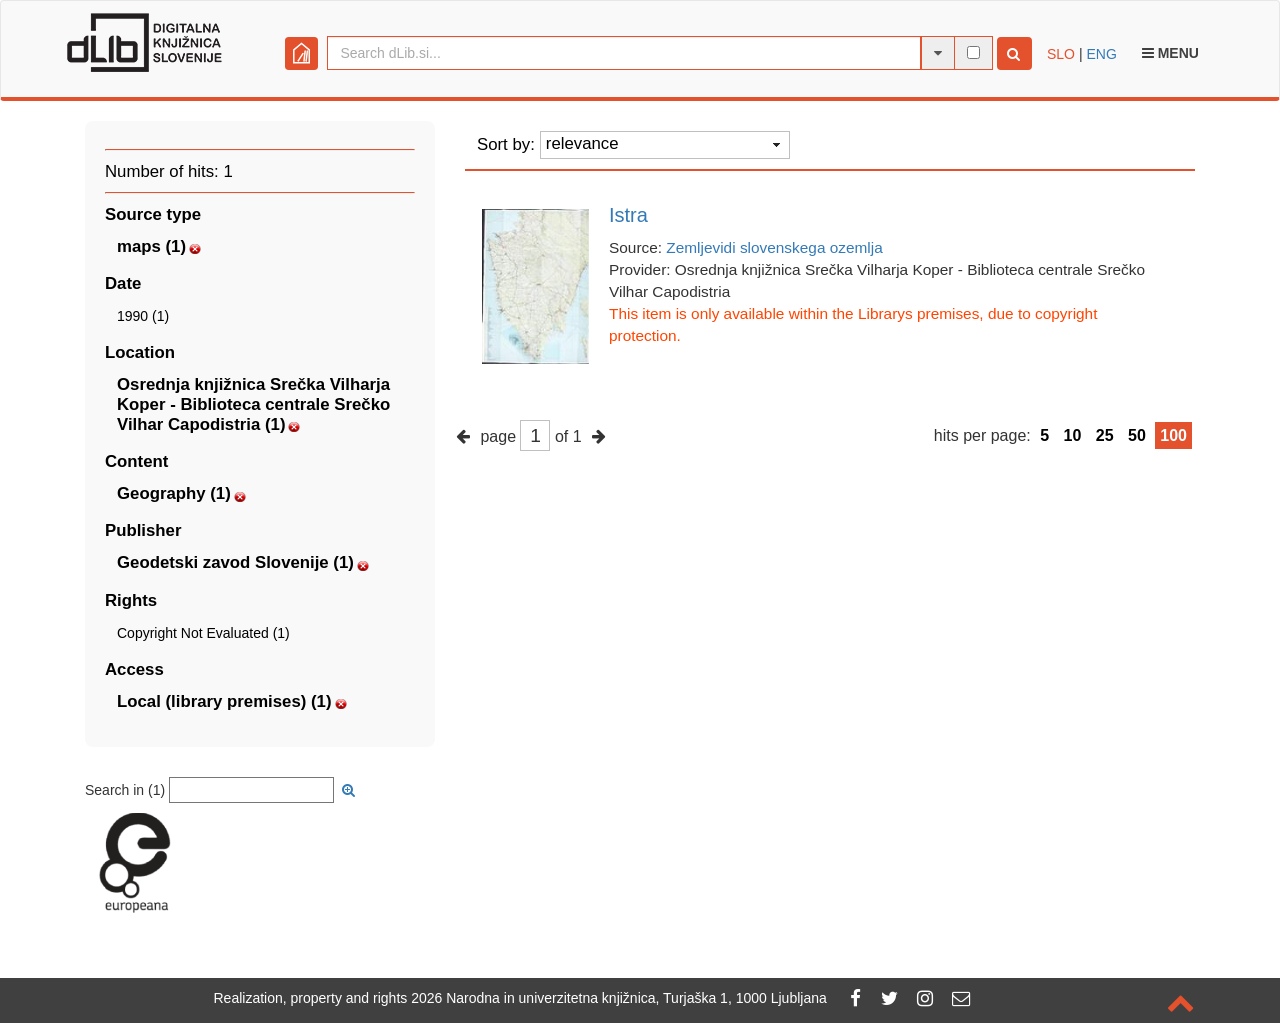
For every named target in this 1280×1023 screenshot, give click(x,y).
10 (1073, 435)
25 (1105, 435)
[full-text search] (973, 52)
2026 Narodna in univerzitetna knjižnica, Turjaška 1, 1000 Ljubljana (619, 998)
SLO (1061, 54)
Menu (1170, 53)
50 (1137, 435)
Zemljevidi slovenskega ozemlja (774, 247)
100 (1173, 435)
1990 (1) (143, 316)
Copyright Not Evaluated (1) (203, 633)
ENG (1101, 54)
